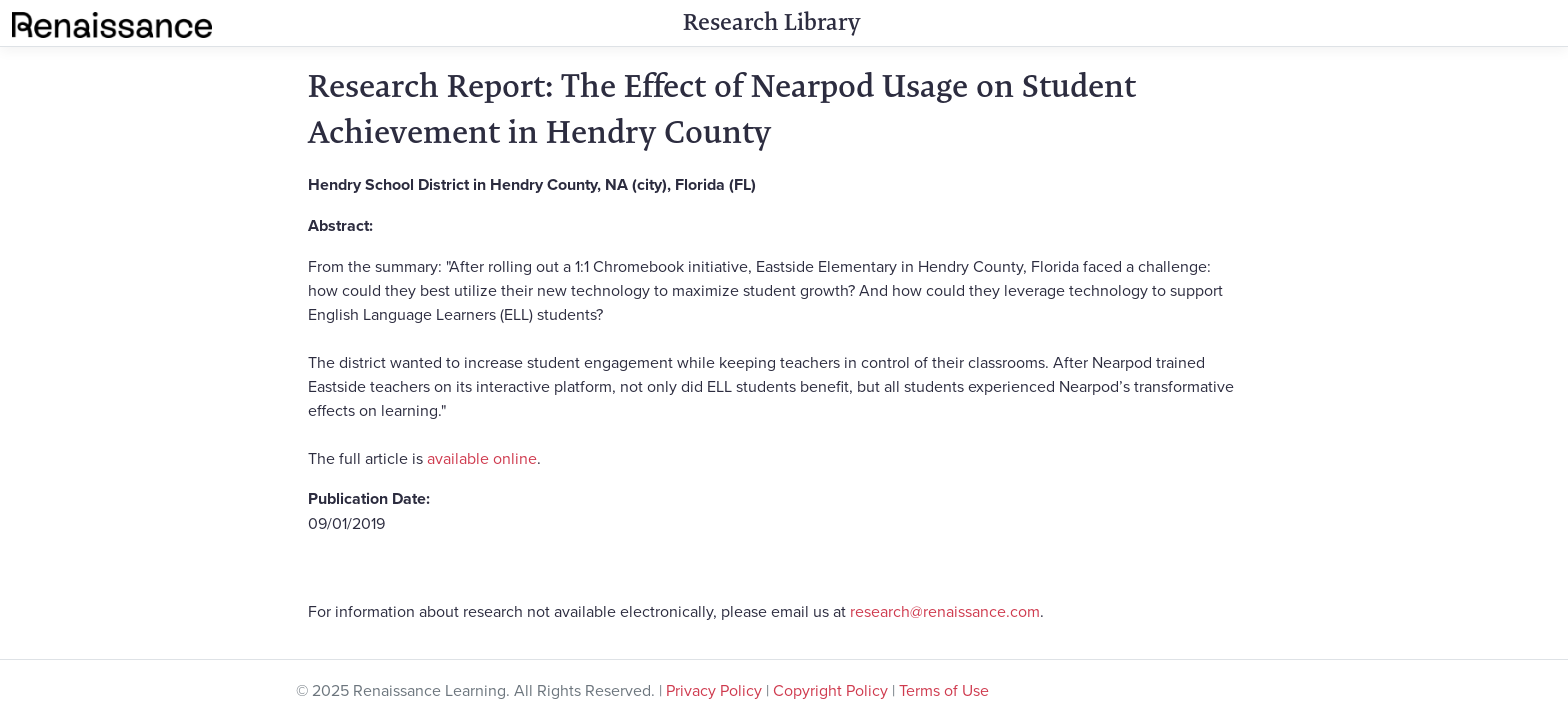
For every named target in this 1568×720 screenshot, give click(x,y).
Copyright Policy (830, 690)
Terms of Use (944, 690)
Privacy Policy (714, 690)
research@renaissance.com (945, 611)
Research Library (771, 22)
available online (482, 458)
